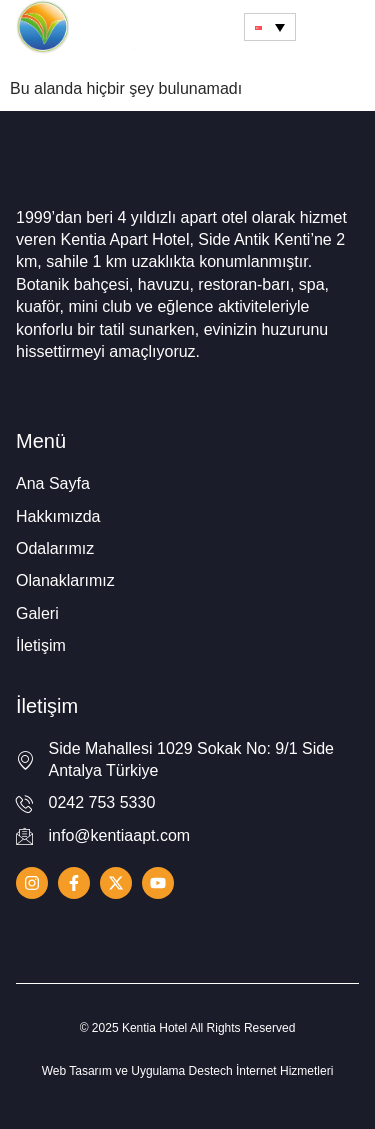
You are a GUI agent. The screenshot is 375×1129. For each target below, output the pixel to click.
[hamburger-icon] (336, 27)
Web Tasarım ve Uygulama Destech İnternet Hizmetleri (188, 1071)
